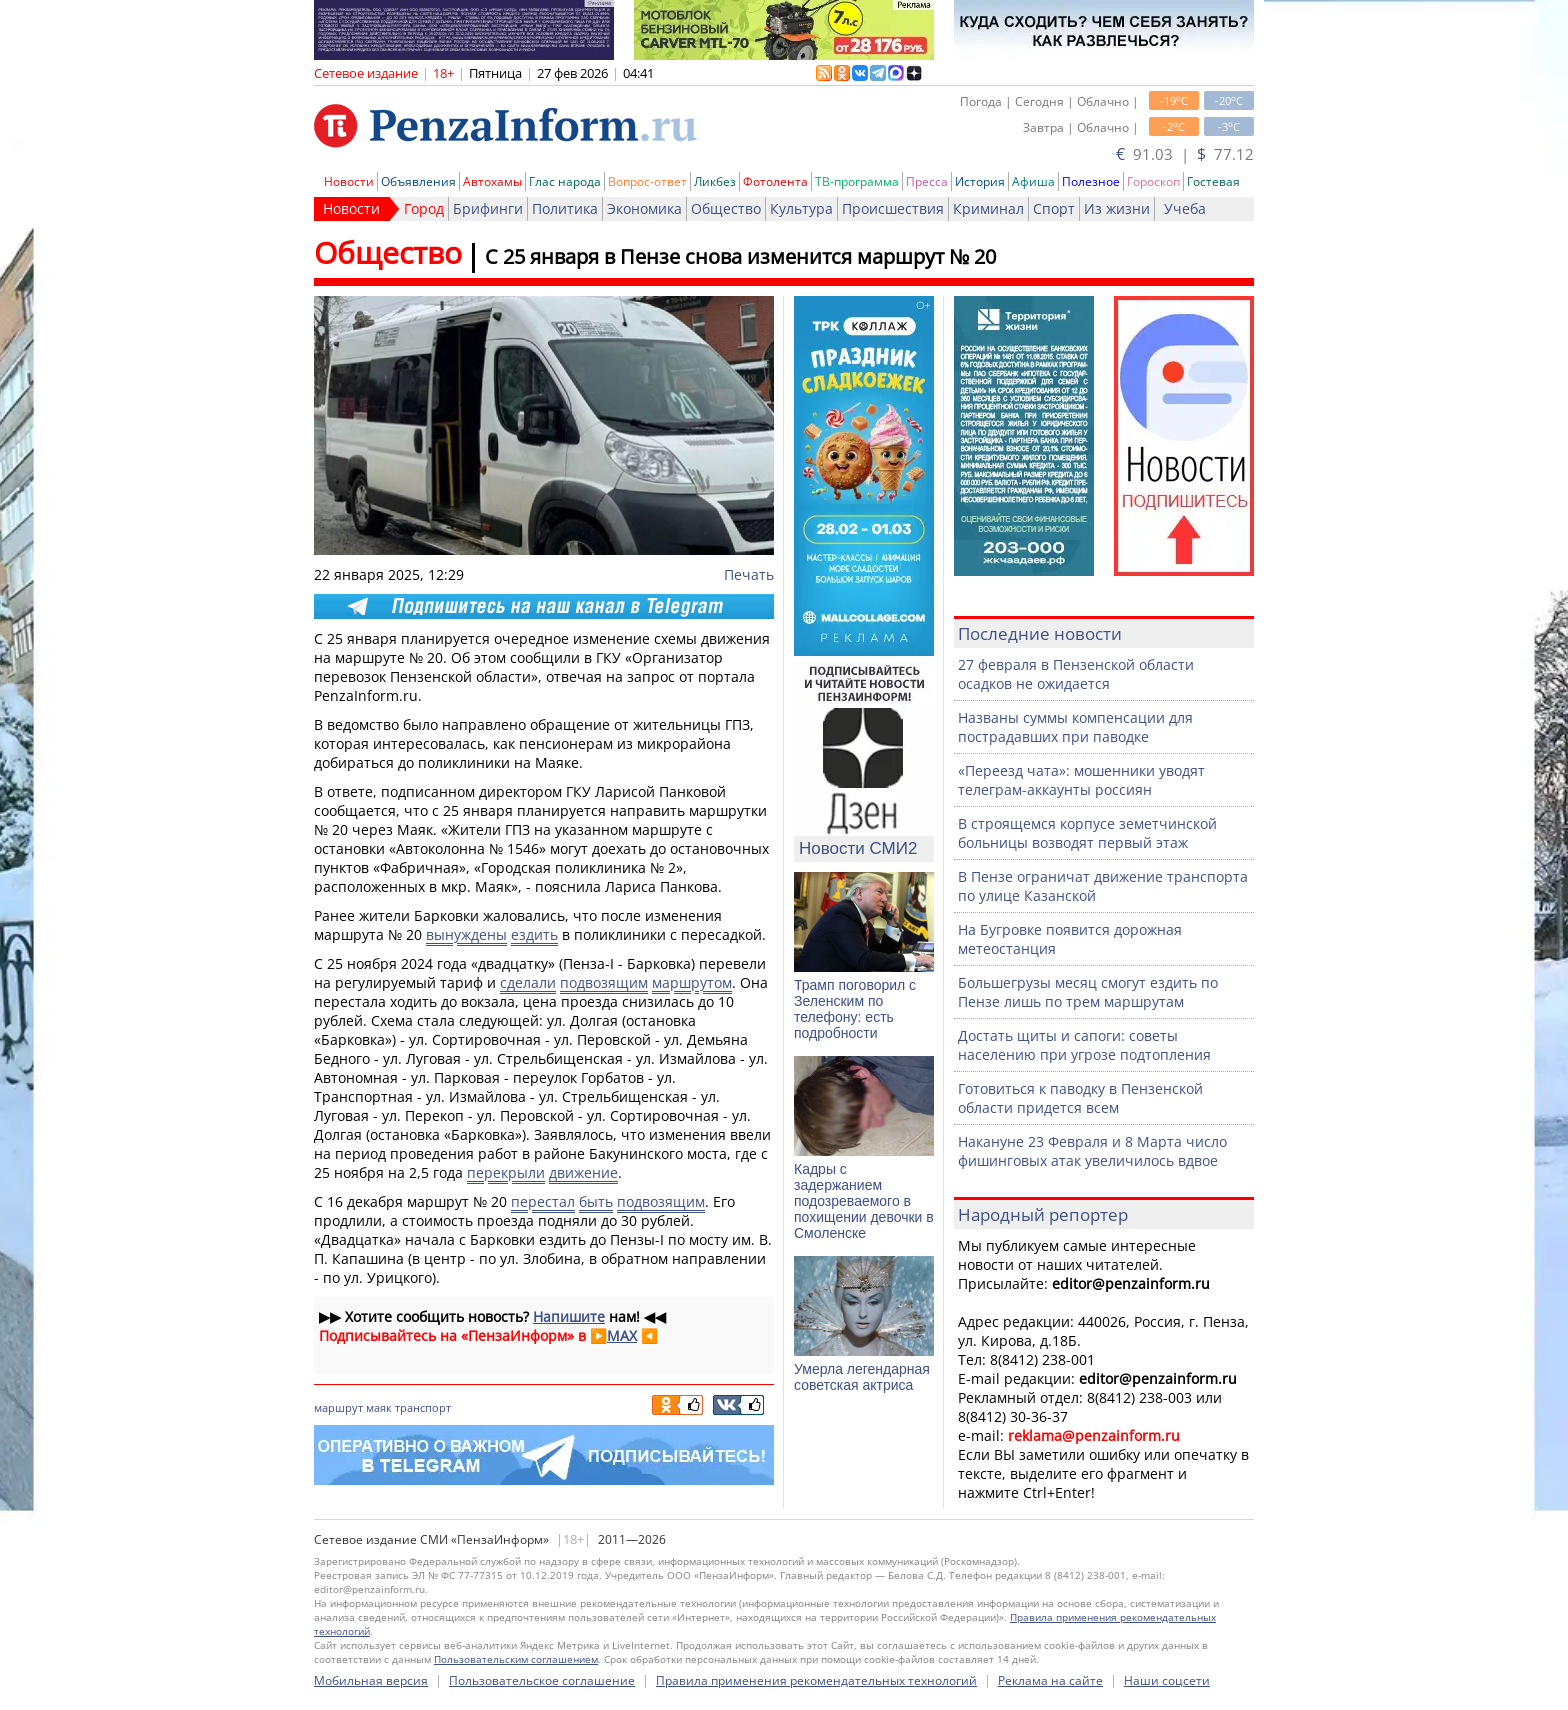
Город (424, 208)
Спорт (1054, 208)
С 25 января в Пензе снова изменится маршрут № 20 (740, 256)
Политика (565, 208)
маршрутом (692, 982)
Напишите (569, 1316)
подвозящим (604, 982)
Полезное (1091, 181)
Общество (726, 208)
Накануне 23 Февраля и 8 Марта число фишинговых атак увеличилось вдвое (1092, 1151)
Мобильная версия (371, 1680)
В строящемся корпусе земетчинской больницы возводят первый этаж (1087, 833)
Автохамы (492, 181)
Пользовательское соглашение (542, 1680)
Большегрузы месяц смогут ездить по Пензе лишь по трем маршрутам (1088, 992)
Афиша (1033, 181)
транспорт (423, 1407)
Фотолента (775, 181)
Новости (349, 181)
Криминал (988, 208)
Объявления (418, 181)
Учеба (1185, 208)
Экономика (644, 208)
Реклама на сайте (1050, 1680)
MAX (622, 1335)
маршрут (338, 1407)
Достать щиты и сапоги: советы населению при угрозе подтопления (1084, 1045)
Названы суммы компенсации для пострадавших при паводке (1075, 727)
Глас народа (565, 181)
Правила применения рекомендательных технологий (816, 1680)
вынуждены (466, 934)
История (980, 181)
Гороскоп (1153, 181)
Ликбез (715, 181)
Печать (749, 574)
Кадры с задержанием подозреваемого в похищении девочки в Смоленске (864, 1201)
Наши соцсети (1167, 1680)
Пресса (927, 181)
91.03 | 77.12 (1185, 154)
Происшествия (893, 208)
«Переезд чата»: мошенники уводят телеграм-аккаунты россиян (1081, 780)
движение (583, 1172)
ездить (534, 934)
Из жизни (1117, 208)
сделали (528, 982)
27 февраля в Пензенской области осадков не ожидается (1076, 674)
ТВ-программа (857, 181)
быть (596, 1201)
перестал (543, 1201)
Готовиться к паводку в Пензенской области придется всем (1080, 1098)
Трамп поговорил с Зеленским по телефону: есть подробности (855, 1009)
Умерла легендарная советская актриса (862, 1377)
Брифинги (488, 208)
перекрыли (506, 1172)
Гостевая (1213, 181)
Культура (801, 208)
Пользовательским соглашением (516, 1659)
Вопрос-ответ (647, 181)
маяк (379, 1407)
